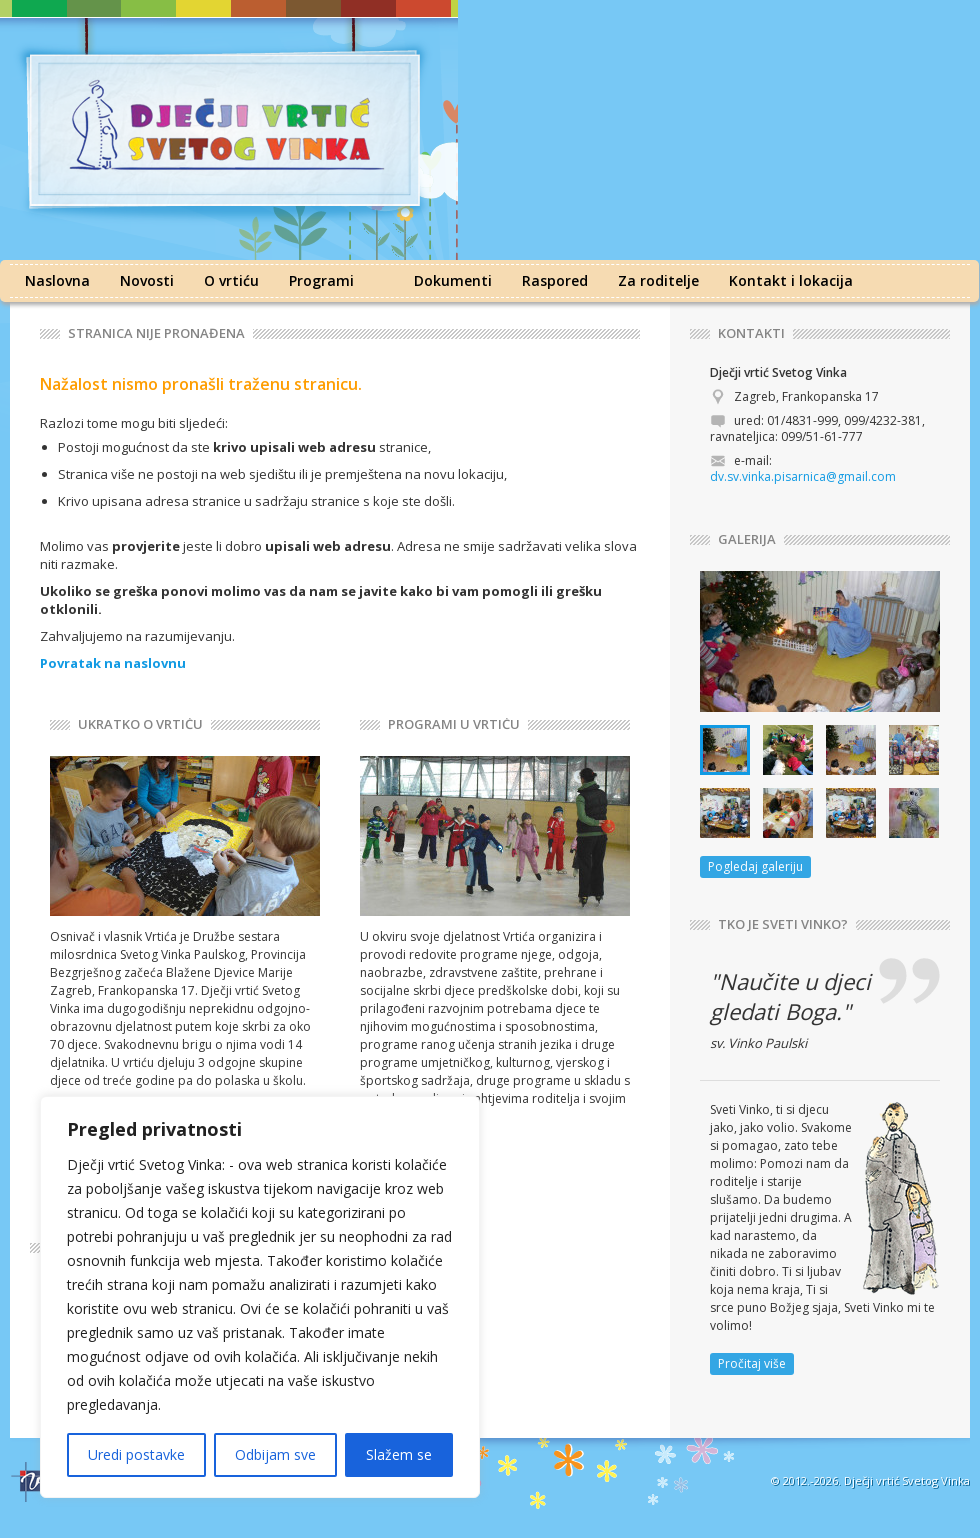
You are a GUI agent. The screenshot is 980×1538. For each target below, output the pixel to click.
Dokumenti (453, 280)
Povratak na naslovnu (113, 663)
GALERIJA (747, 539)
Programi (321, 280)
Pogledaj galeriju (755, 866)
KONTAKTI (751, 333)
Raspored (555, 280)
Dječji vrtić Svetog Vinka (907, 1480)
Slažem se (399, 1454)
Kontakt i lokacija (791, 280)
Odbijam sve (275, 1454)
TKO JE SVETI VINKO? (783, 924)
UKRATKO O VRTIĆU (140, 724)
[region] (260, 1297)
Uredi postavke (136, 1454)
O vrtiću (231, 280)
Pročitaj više (752, 1363)
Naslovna (57, 280)
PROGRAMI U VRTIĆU (454, 724)
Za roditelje (658, 280)
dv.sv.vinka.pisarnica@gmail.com (803, 476)
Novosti (147, 280)
